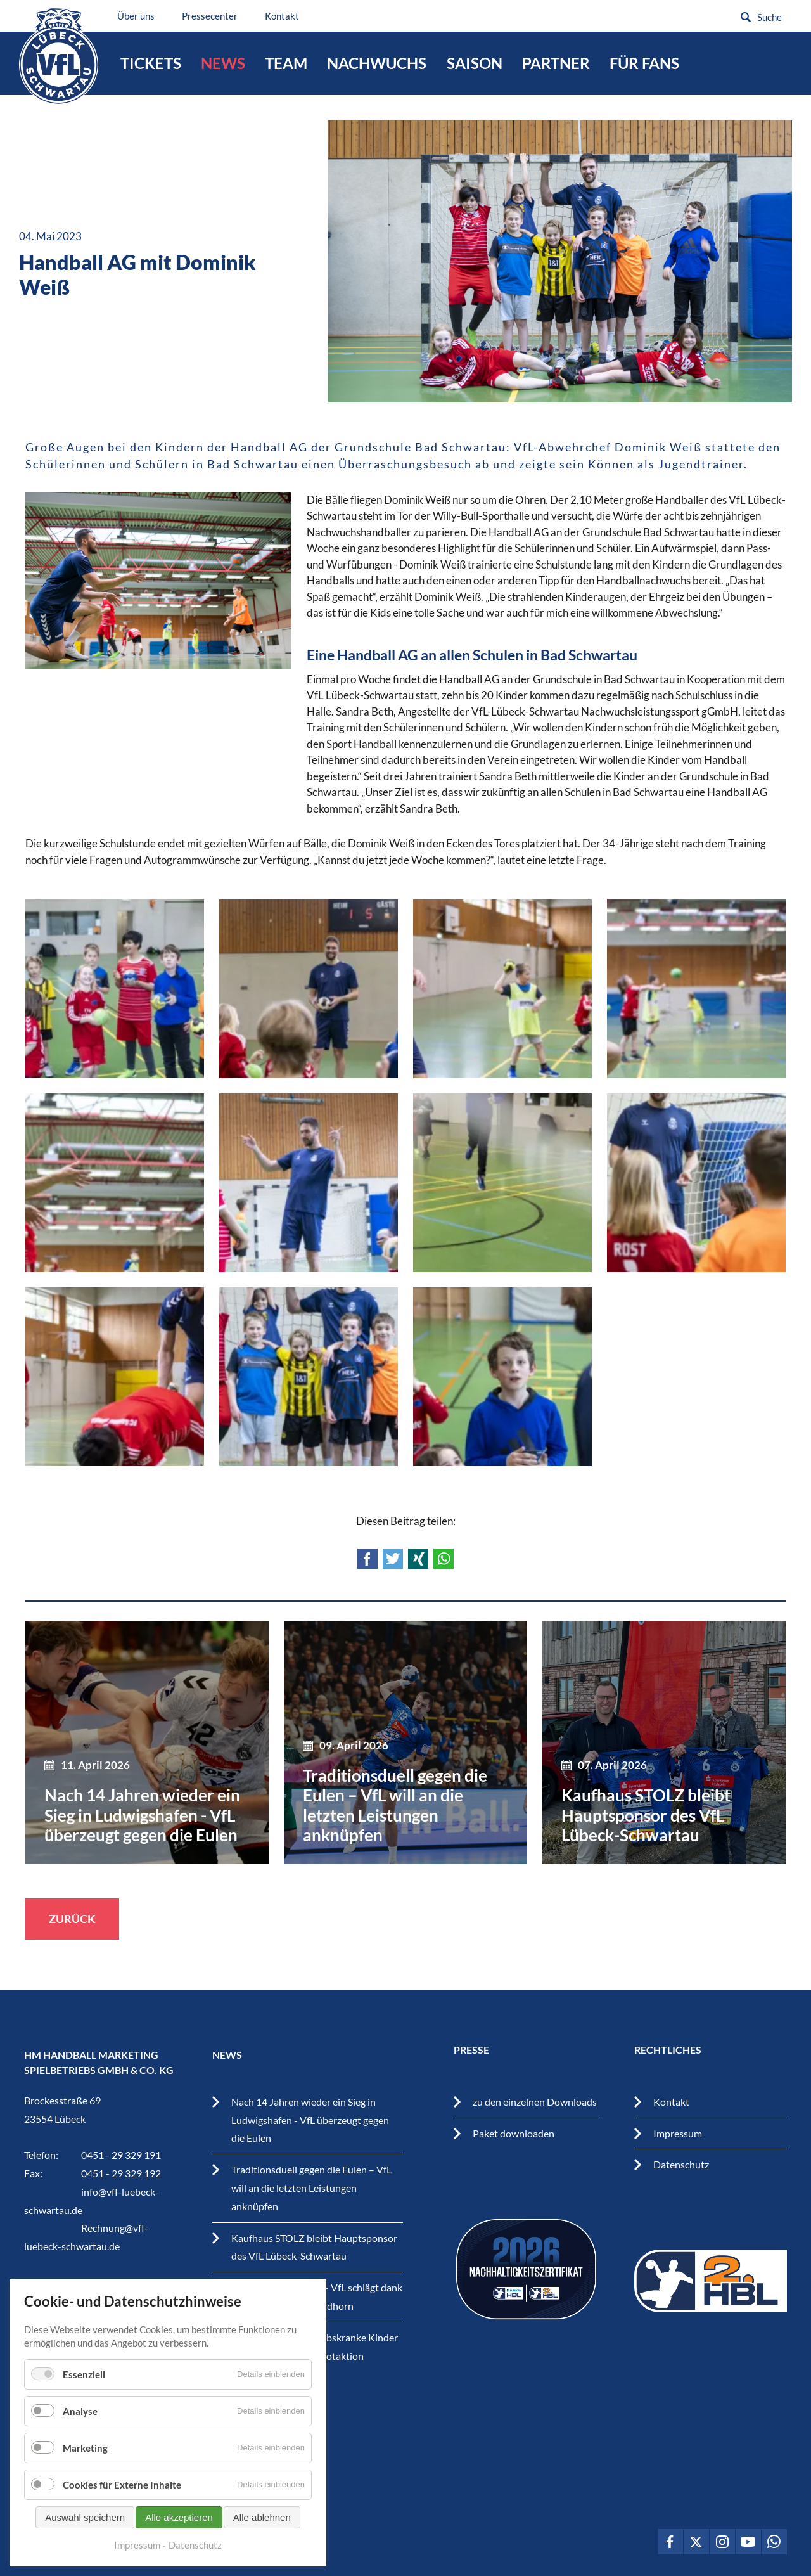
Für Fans (644, 63)
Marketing (85, 2471)
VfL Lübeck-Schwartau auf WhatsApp (774, 2541)
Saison (474, 63)
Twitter (393, 1559)
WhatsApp (443, 1559)
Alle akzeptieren (179, 2540)
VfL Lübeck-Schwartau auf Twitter (696, 2541)
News (223, 63)
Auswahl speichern (85, 2540)
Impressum (677, 2133)
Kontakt (282, 16)
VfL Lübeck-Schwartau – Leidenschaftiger (58, 56)
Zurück (72, 1919)
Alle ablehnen (262, 2540)
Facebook (367, 1559)
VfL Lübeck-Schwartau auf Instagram (722, 2541)
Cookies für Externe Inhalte (122, 2508)
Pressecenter (210, 16)
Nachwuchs (376, 63)
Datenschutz (681, 2164)
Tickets (150, 63)
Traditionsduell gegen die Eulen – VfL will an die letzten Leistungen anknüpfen (311, 2187)
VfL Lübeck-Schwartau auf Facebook (670, 2541)
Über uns (136, 16)
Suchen (746, 17)
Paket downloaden (513, 2133)
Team (286, 63)
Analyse (80, 2434)
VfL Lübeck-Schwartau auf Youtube (748, 2541)
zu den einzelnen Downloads (535, 2102)
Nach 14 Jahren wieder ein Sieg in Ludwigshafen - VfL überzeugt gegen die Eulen (310, 2120)
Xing (418, 1559)
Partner (556, 63)
